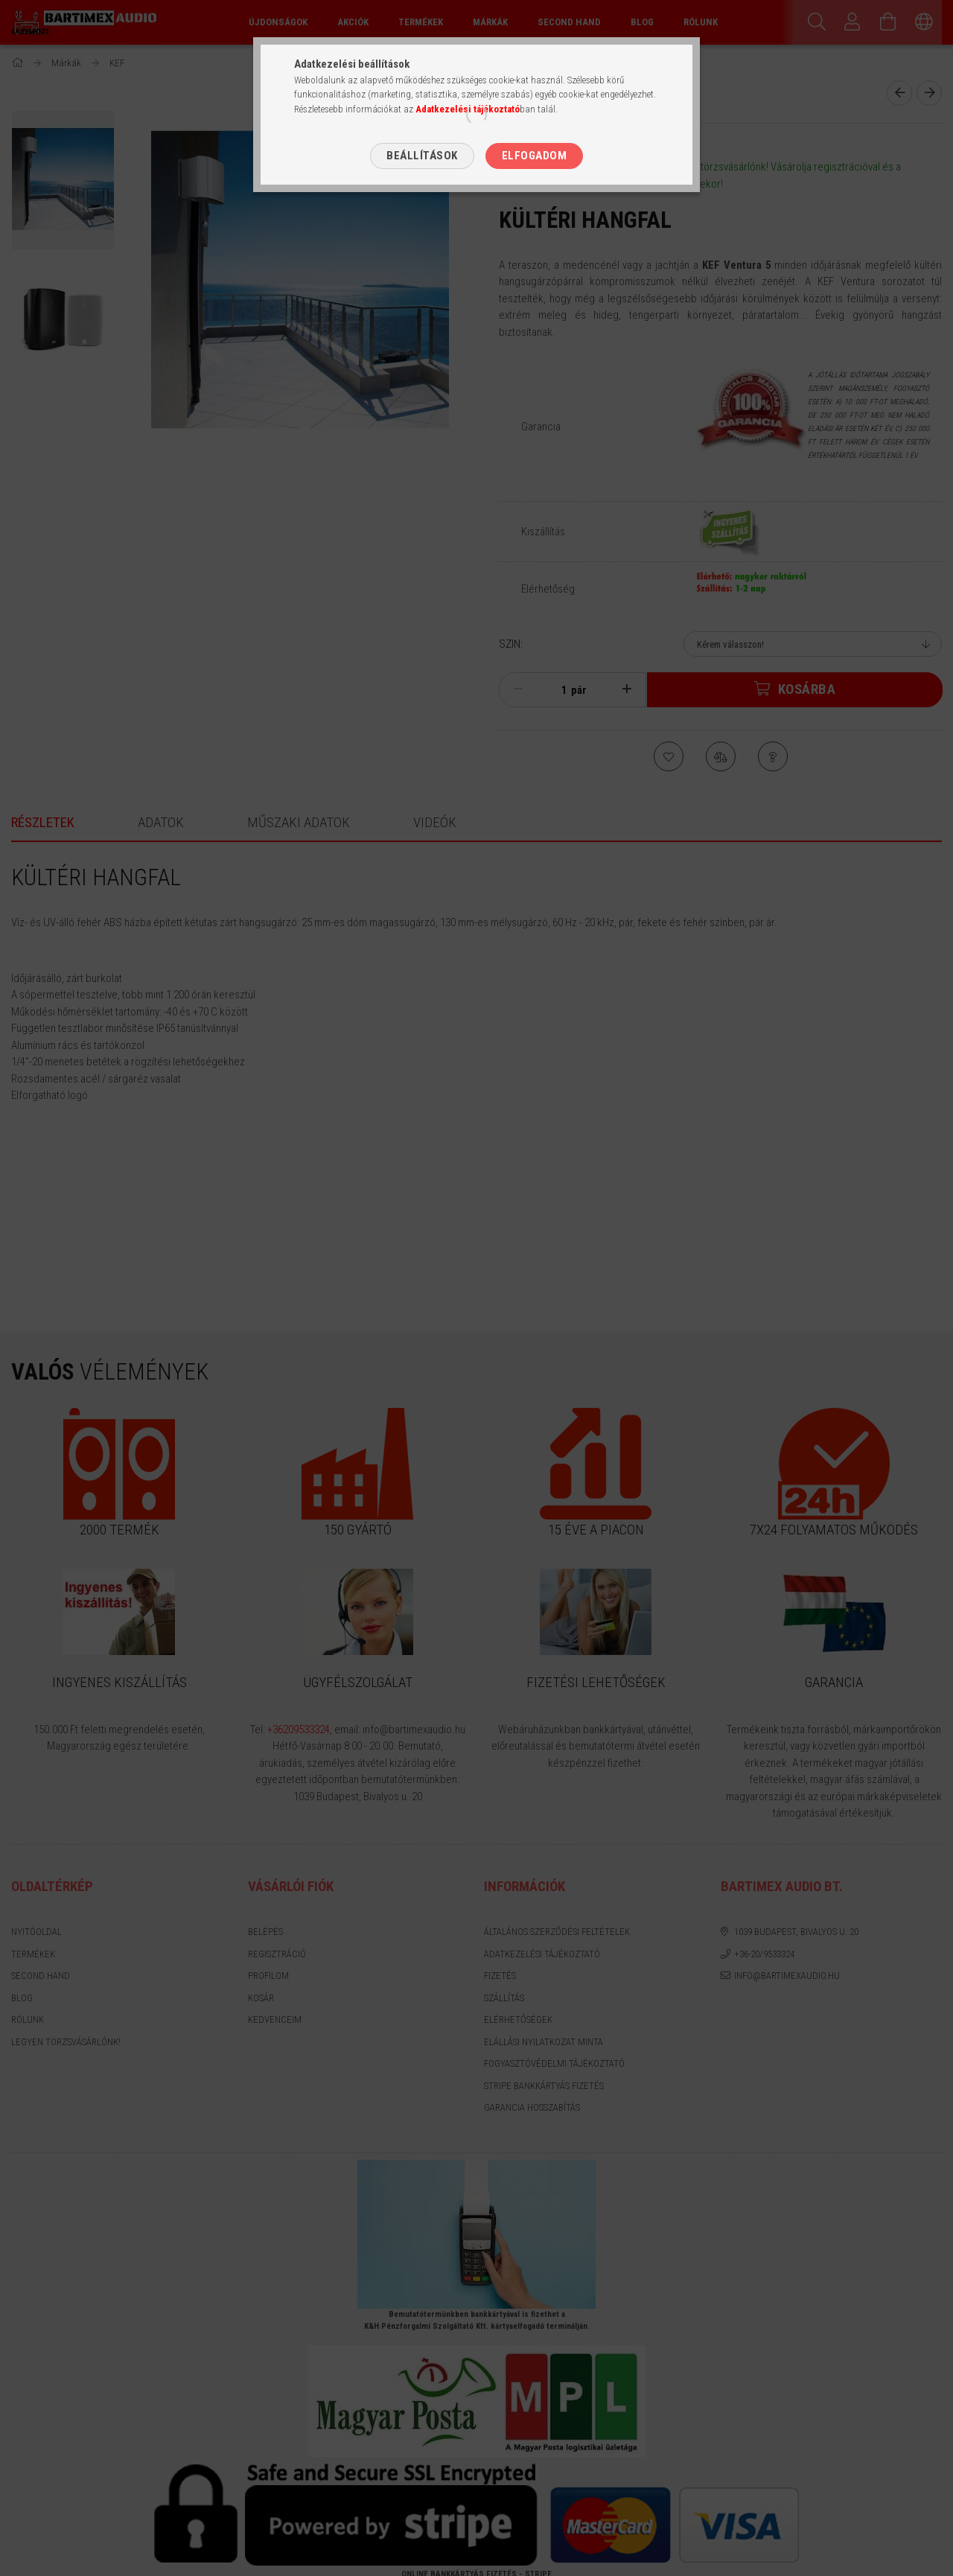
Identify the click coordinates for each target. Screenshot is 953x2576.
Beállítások (422, 155)
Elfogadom (534, 155)
